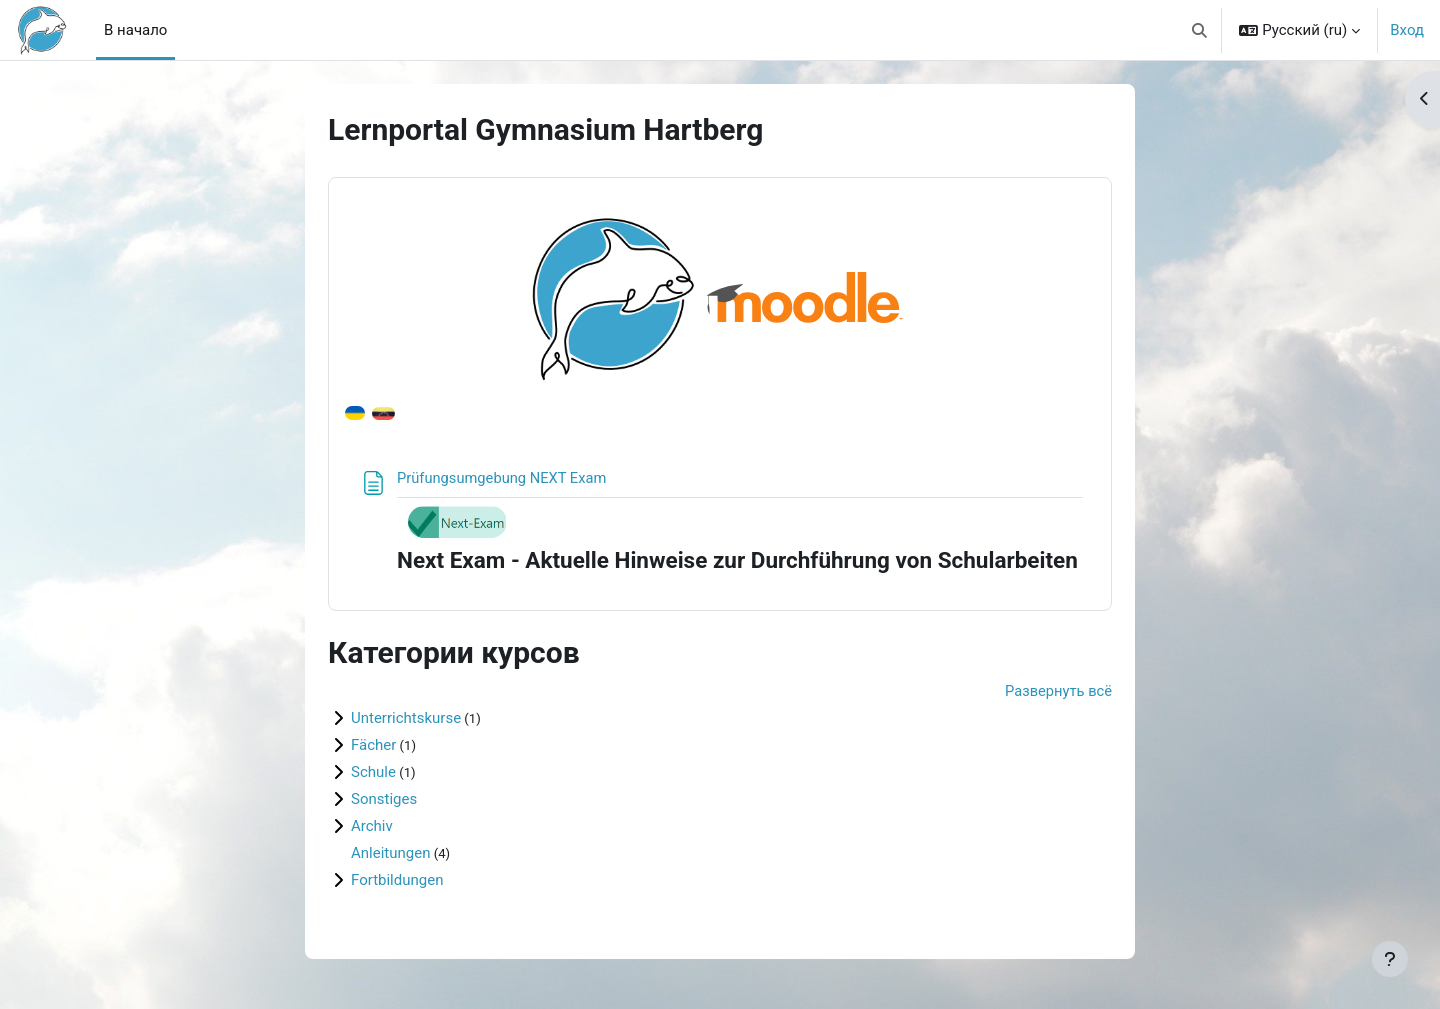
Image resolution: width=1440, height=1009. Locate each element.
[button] (1199, 30)
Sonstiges (384, 800)
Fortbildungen (397, 881)
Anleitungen (390, 854)
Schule (373, 773)
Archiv (372, 827)
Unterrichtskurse (406, 719)
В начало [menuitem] (135, 30)
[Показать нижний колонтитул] (1390, 959)
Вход (1407, 30)
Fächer (373, 746)
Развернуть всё (1057, 692)
